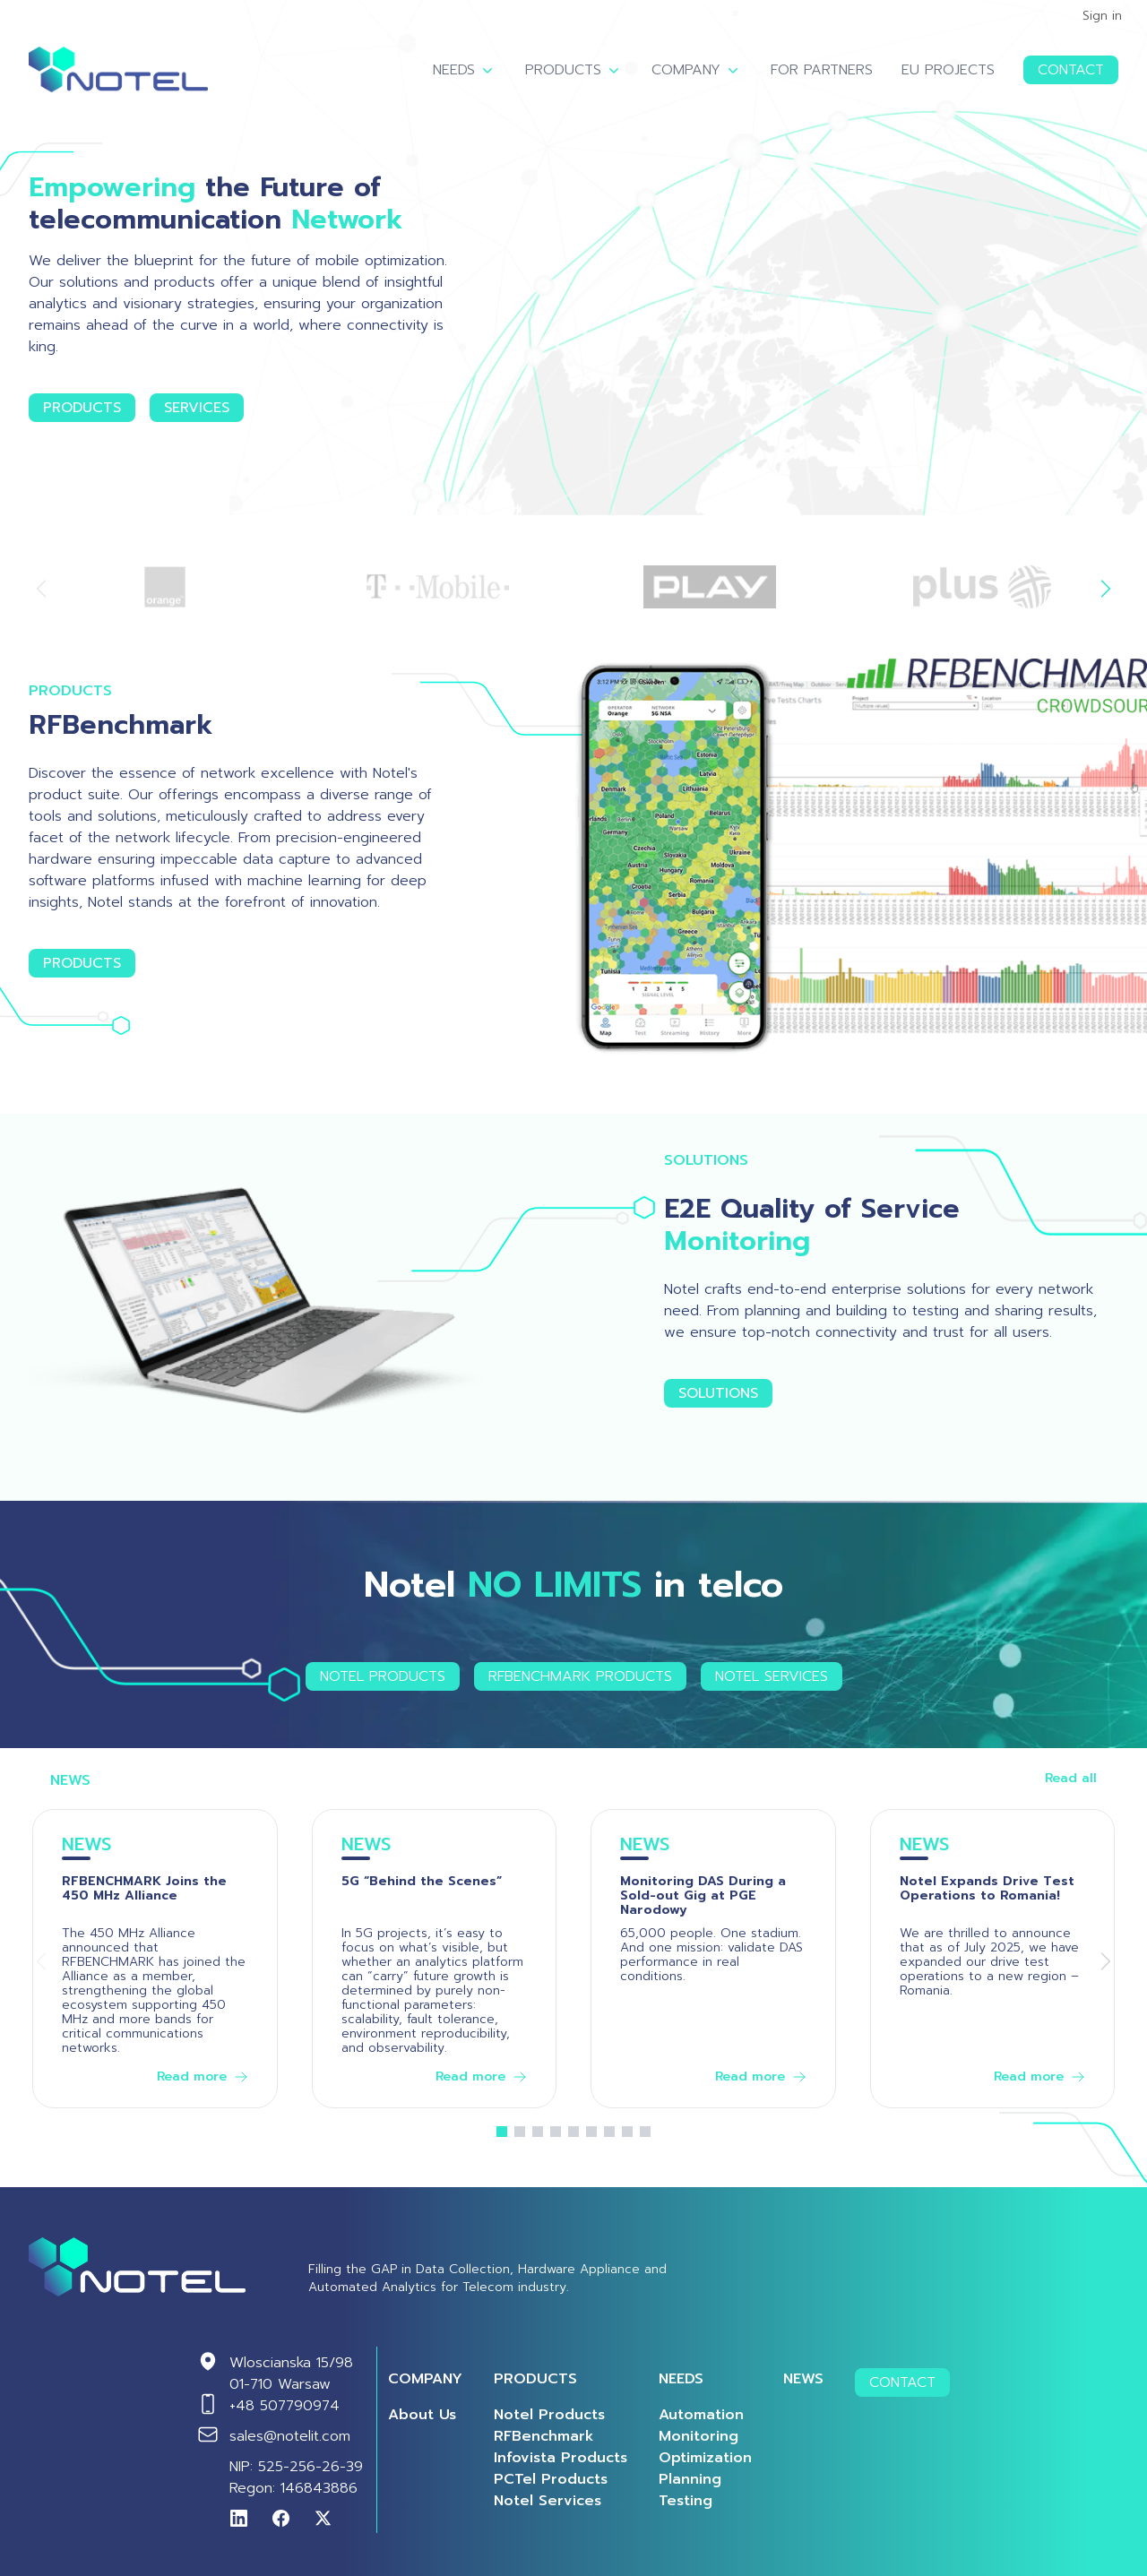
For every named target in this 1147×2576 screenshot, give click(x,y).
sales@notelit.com (289, 2436)
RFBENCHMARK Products (580, 1676)
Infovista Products (560, 2457)
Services (196, 407)
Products (574, 70)
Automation (701, 2414)
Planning (690, 2479)
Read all (1071, 1779)
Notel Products (382, 1676)
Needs (464, 70)
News (803, 2379)
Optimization (705, 2457)
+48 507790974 (284, 2406)
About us (422, 2414)
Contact (1071, 70)
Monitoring (698, 2436)
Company (696, 70)
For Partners (822, 70)
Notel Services (771, 1676)
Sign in (1102, 16)
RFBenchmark (544, 2436)
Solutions (718, 1393)
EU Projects (948, 70)
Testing (685, 2500)
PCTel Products (551, 2479)
